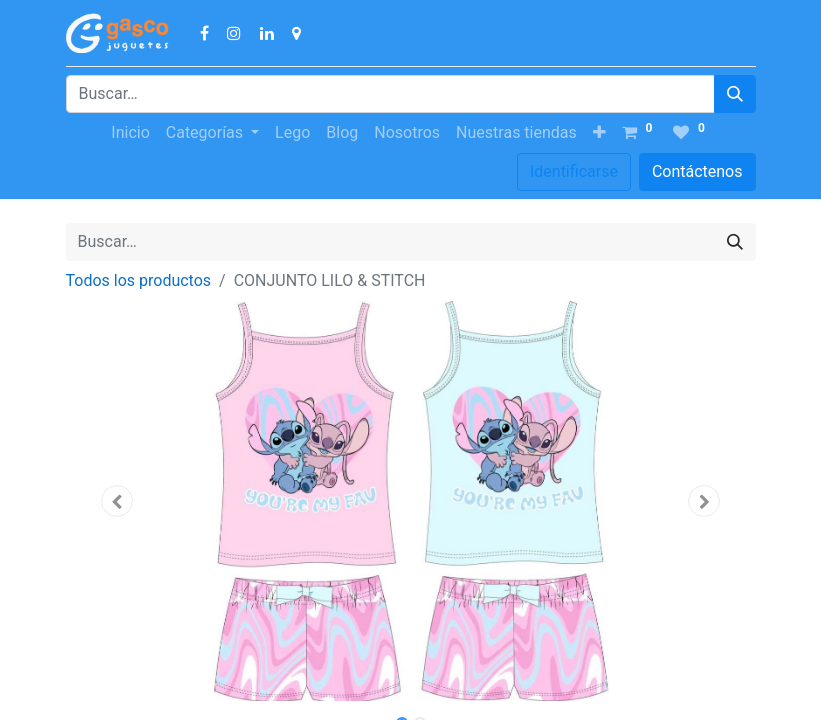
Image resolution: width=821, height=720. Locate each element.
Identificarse (574, 171)
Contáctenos (697, 171)
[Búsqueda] (735, 94)
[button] (599, 133)
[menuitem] (130, 133)
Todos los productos (139, 280)
